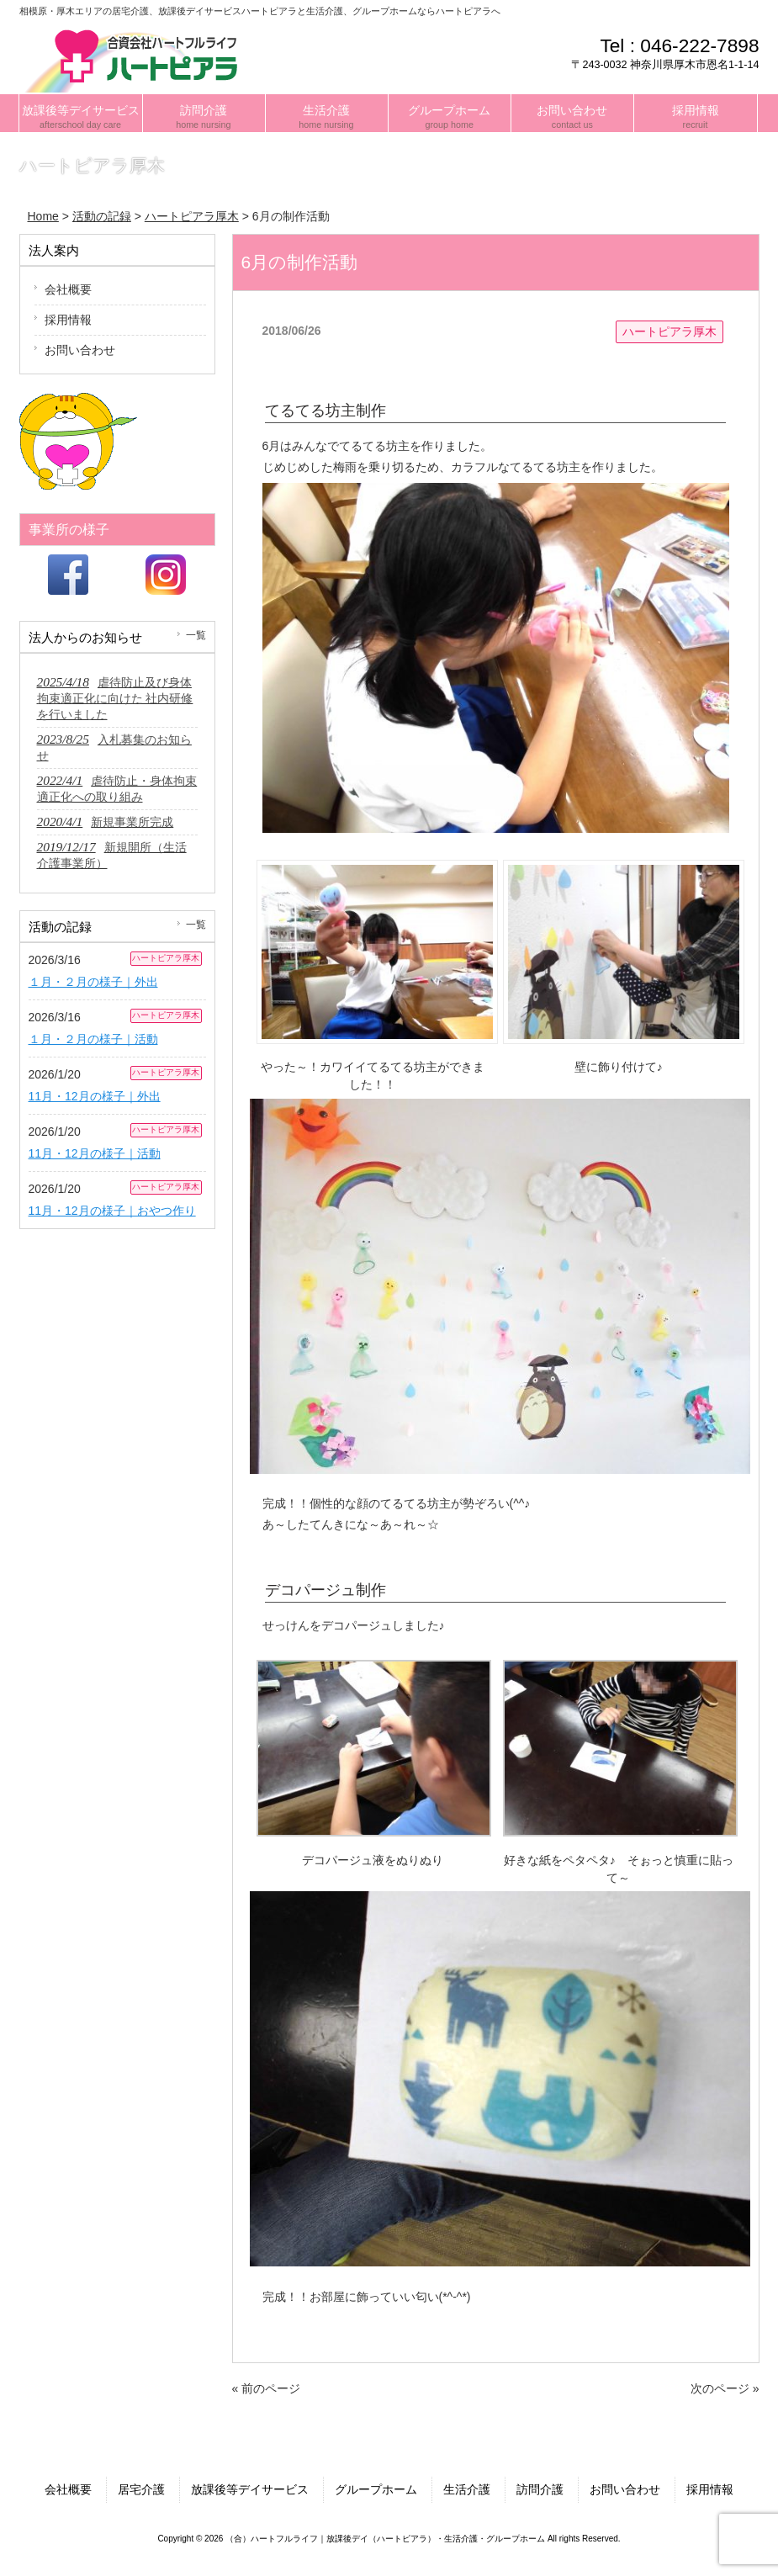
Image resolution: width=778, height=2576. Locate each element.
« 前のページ (266, 2388)
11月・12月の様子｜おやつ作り (112, 1210)
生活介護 (466, 2489)
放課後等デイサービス (250, 2489)
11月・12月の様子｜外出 (95, 1096)
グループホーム (376, 2489)
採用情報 (68, 319)
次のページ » (725, 2388)
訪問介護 (540, 2489)
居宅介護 (141, 2489)
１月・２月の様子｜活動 (93, 1039)
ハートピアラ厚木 (669, 331)
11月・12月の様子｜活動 (95, 1153)
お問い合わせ (80, 350)
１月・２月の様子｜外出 (93, 982)
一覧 (196, 635)
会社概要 (68, 289)
